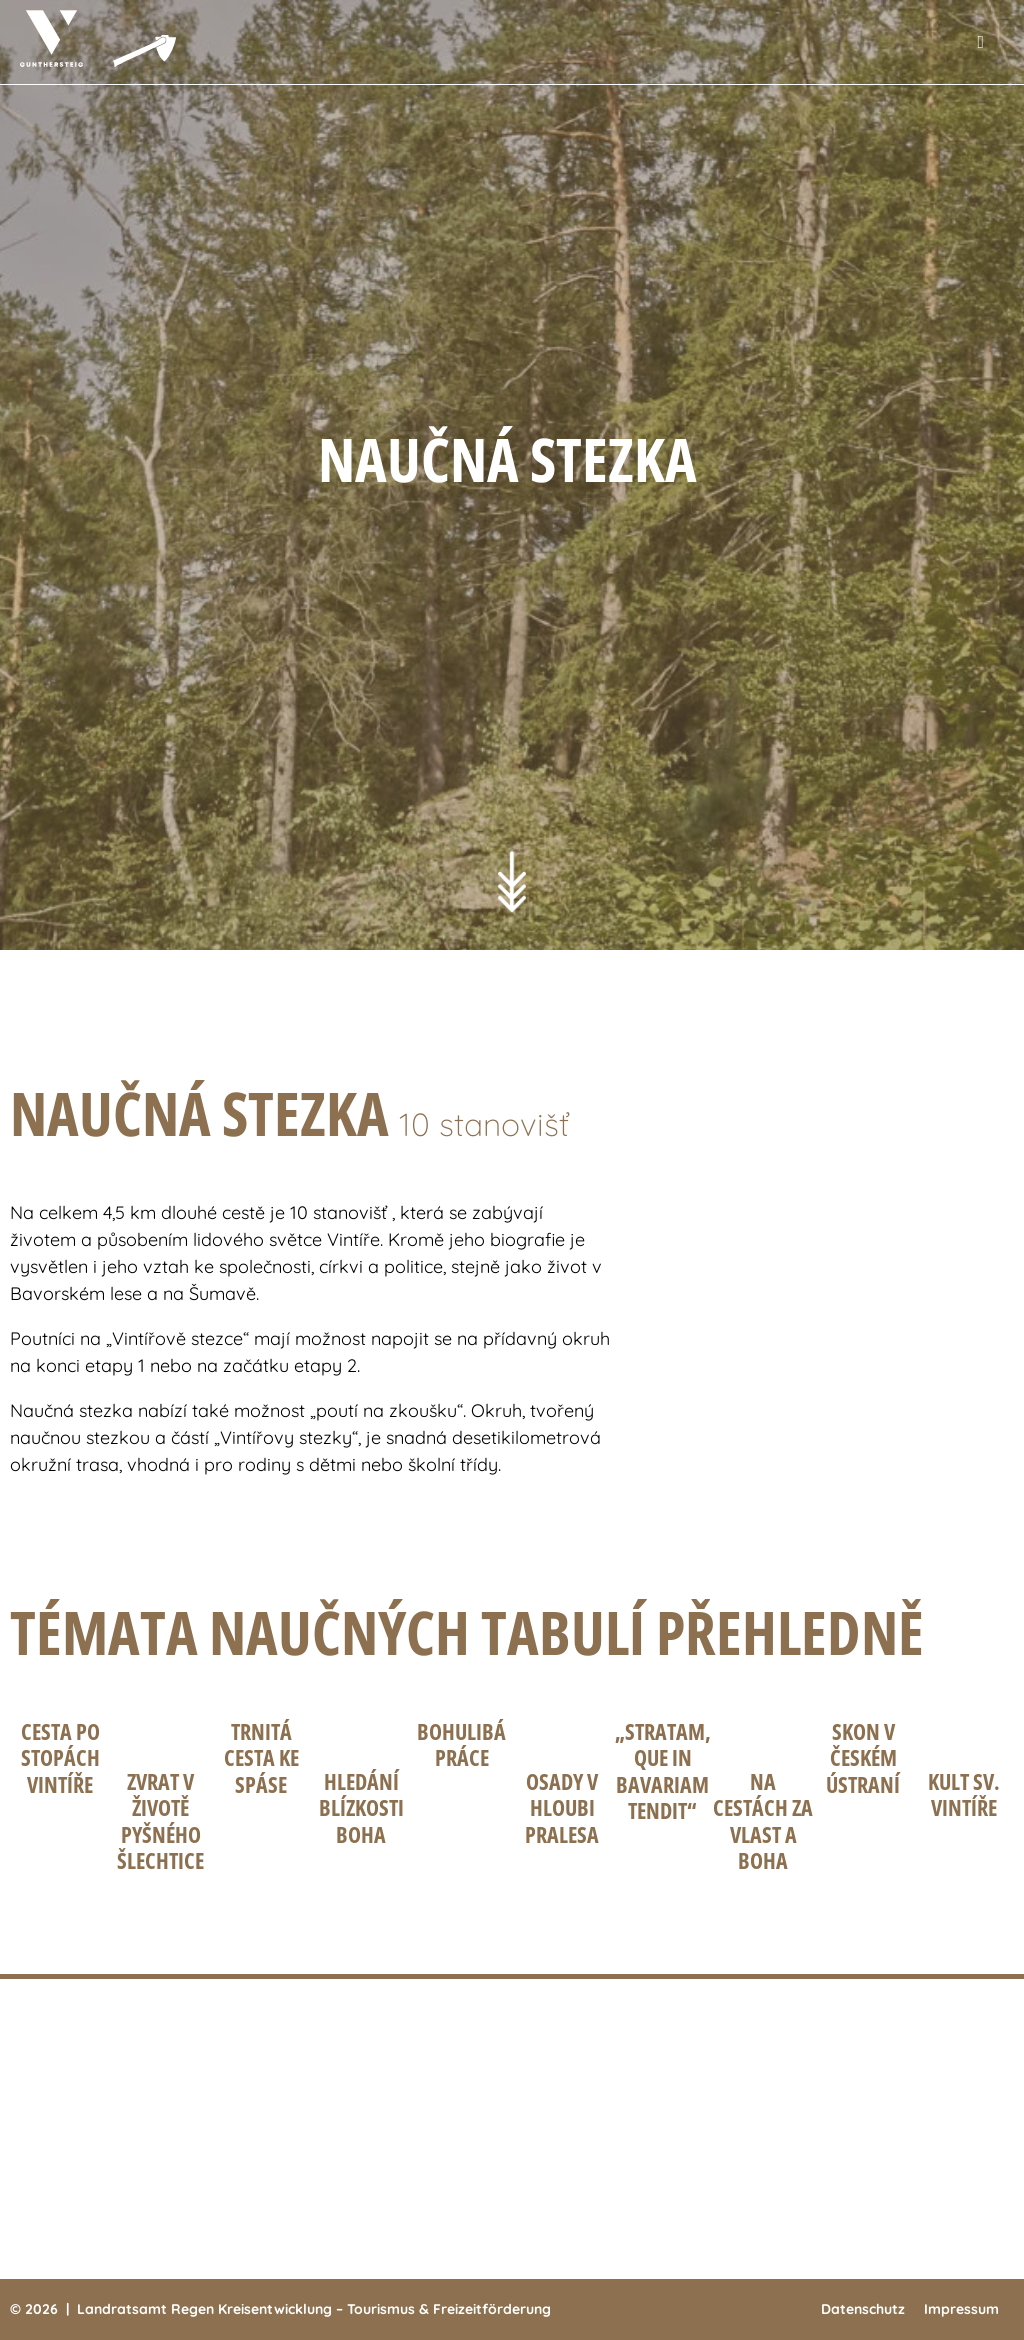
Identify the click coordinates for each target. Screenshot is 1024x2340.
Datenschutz (863, 2309)
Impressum (961, 2309)
